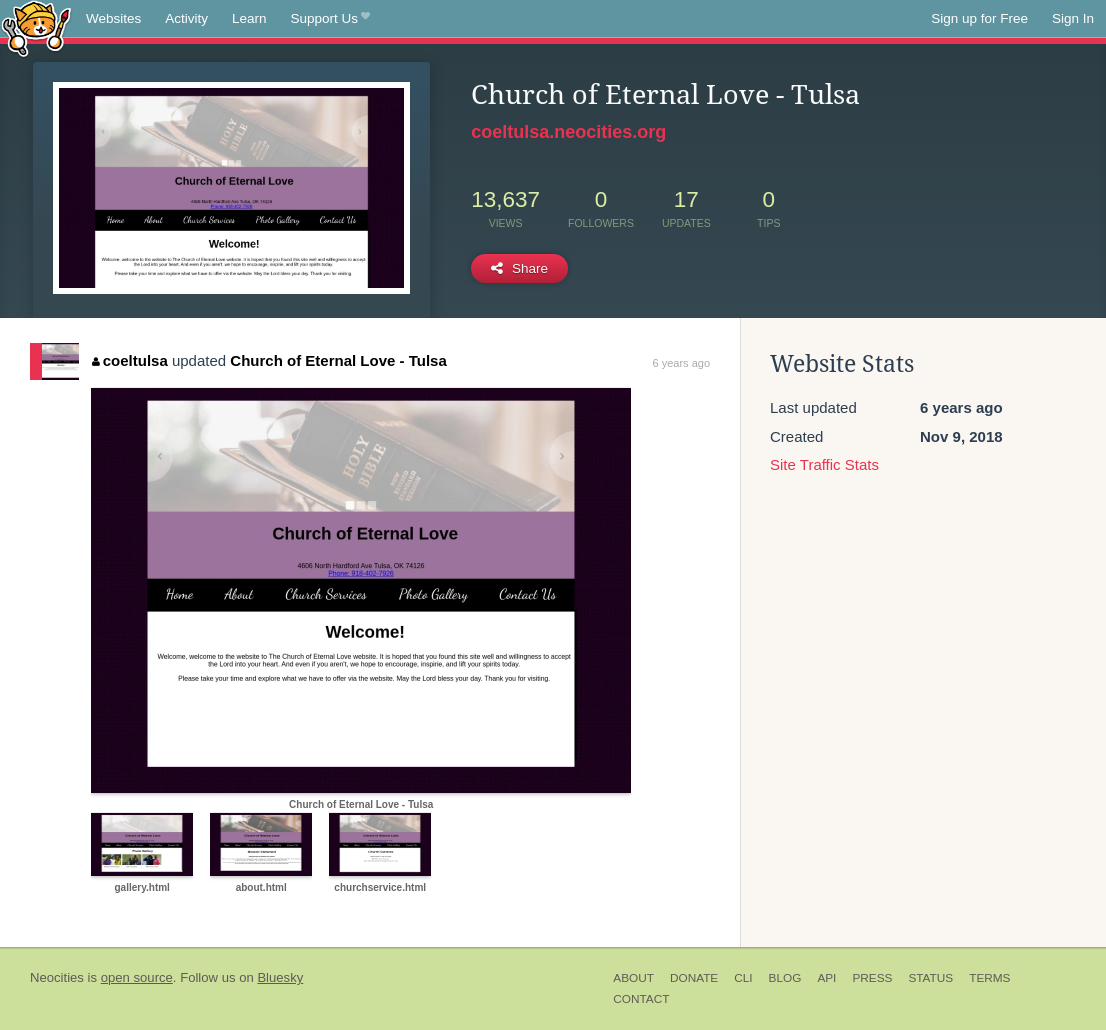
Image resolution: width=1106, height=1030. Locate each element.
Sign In (1073, 18)
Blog (785, 978)
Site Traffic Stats (824, 464)
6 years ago (681, 363)
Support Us (330, 19)
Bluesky (280, 977)
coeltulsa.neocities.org (568, 132)
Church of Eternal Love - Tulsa (338, 360)
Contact (641, 999)
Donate (694, 978)
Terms (989, 978)
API (826, 978)
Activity (186, 18)
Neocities (57, 977)
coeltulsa (130, 360)
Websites (113, 18)
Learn (249, 18)
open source (137, 977)
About (633, 978)
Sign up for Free (979, 18)
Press (872, 978)
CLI (743, 978)
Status (930, 978)
